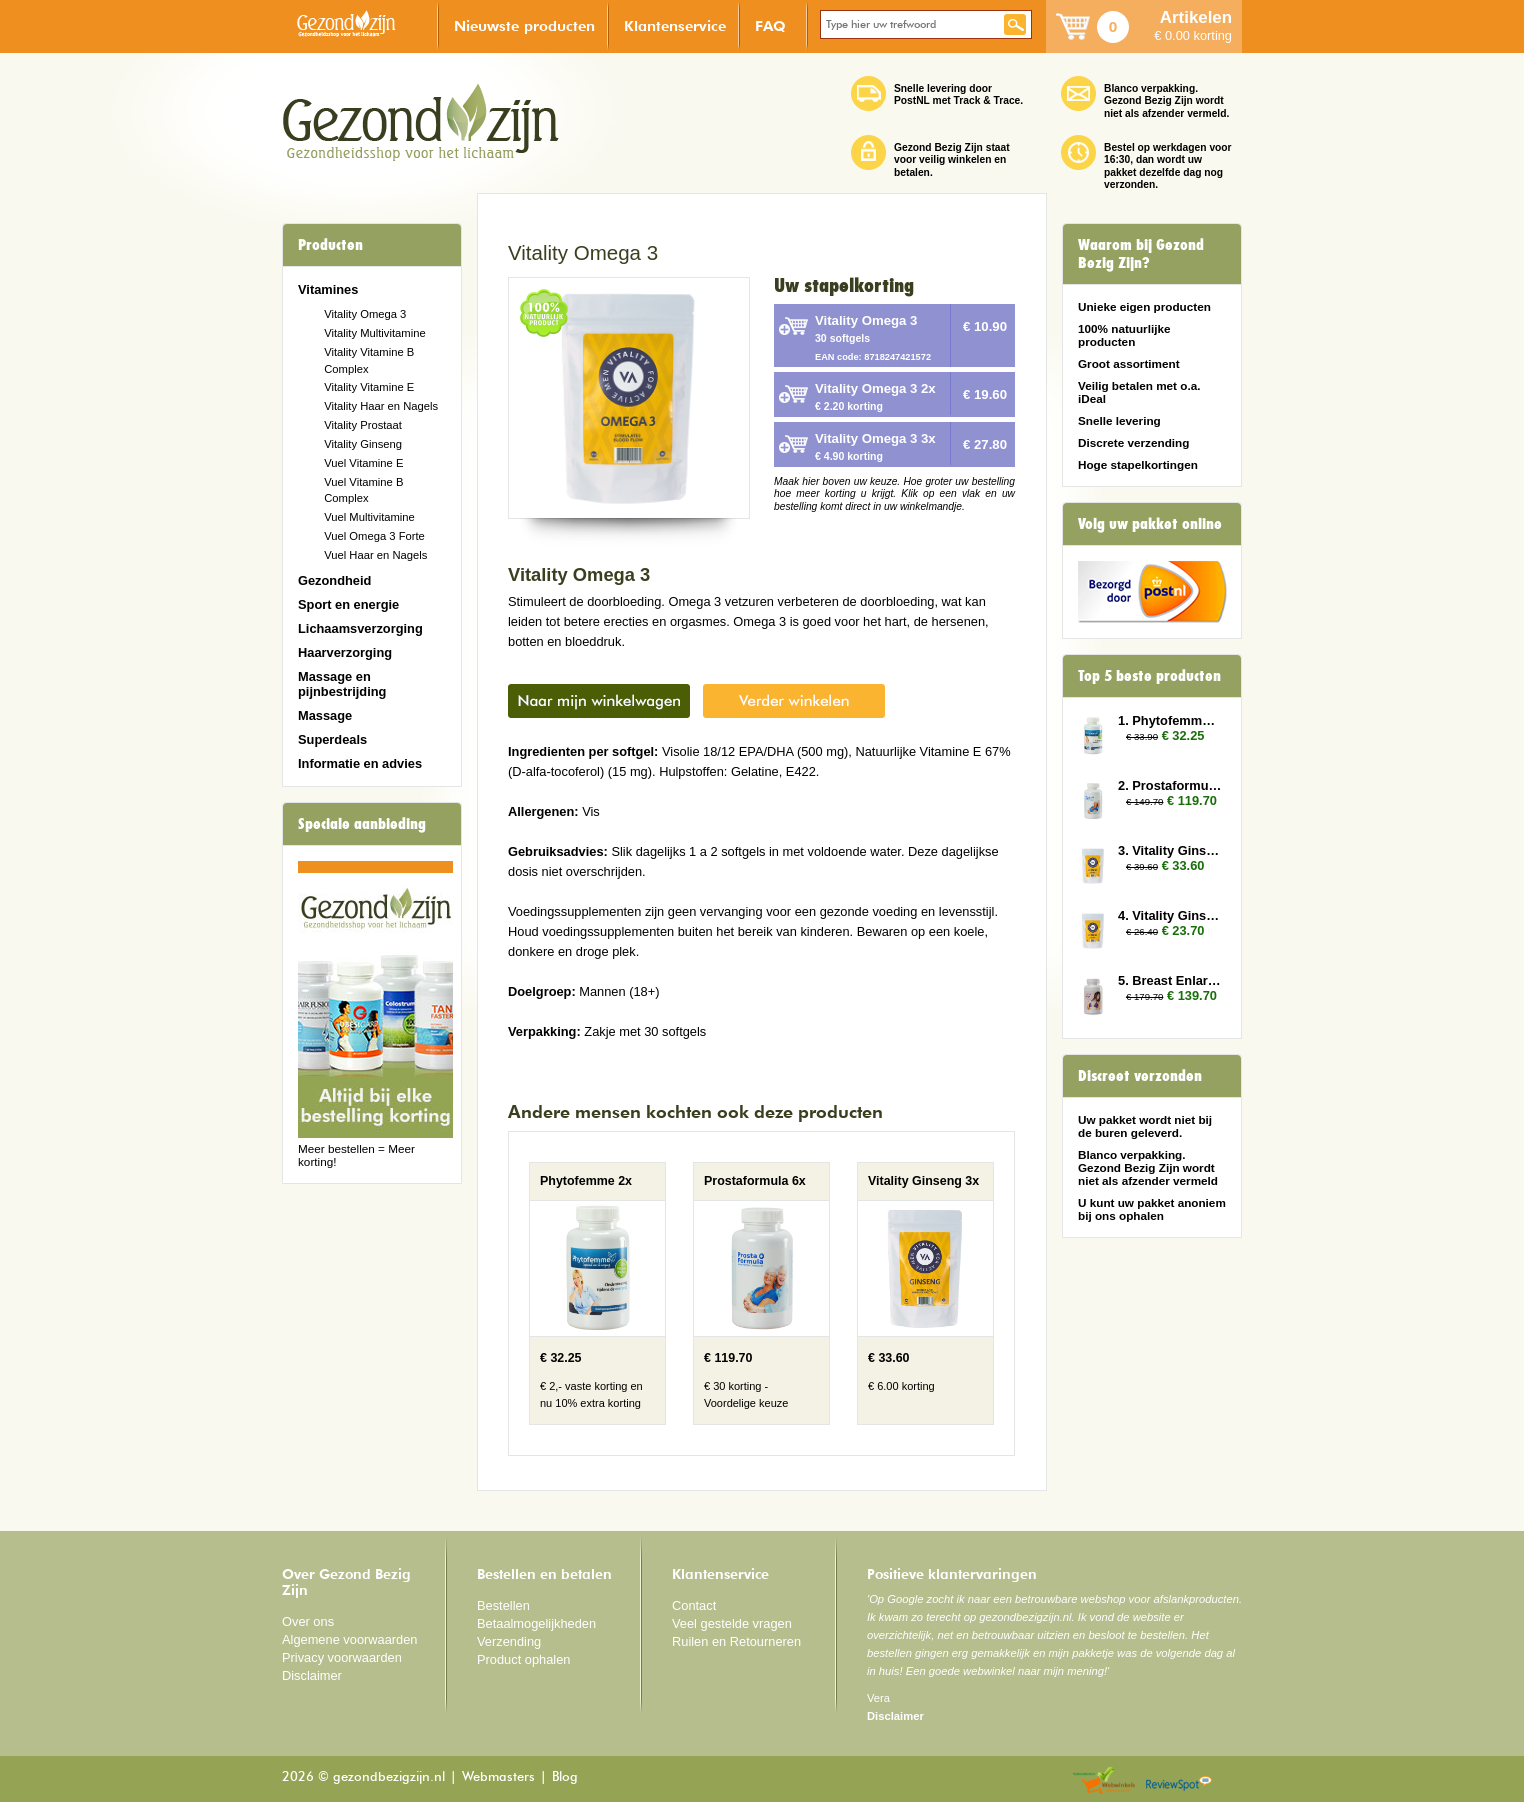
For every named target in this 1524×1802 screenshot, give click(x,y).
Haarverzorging (345, 652)
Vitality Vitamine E (369, 387)
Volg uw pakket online (1150, 524)
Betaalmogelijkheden (536, 1623)
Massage (325, 715)
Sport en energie (348, 604)
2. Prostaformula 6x (1170, 785)
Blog (565, 1777)
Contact (694, 1605)
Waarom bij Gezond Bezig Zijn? (1141, 254)
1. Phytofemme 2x (1170, 720)
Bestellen (503, 1605)
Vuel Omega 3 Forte (374, 536)
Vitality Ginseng (363, 444)
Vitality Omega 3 (365, 314)
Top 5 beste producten (1149, 676)
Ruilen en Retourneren (736, 1641)
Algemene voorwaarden (350, 1639)
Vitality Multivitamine (374, 333)
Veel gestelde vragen (732, 1623)
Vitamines (328, 289)
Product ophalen (523, 1659)
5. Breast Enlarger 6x (1170, 980)
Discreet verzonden (1140, 1076)
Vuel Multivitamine (369, 517)
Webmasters (498, 1777)
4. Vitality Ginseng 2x (1170, 915)
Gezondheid (334, 580)
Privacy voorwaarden (342, 1657)
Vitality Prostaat (363, 425)
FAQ (770, 25)
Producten (330, 245)
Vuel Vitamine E (363, 463)
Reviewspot (1179, 1781)
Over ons (308, 1621)
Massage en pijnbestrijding (342, 684)
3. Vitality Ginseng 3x (1170, 850)
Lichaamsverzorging (360, 628)
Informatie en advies (360, 763)
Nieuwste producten (524, 25)
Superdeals (332, 739)
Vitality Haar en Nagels (381, 406)
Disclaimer (312, 1675)
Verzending (509, 1641)
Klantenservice (675, 25)
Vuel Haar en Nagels (375, 555)
